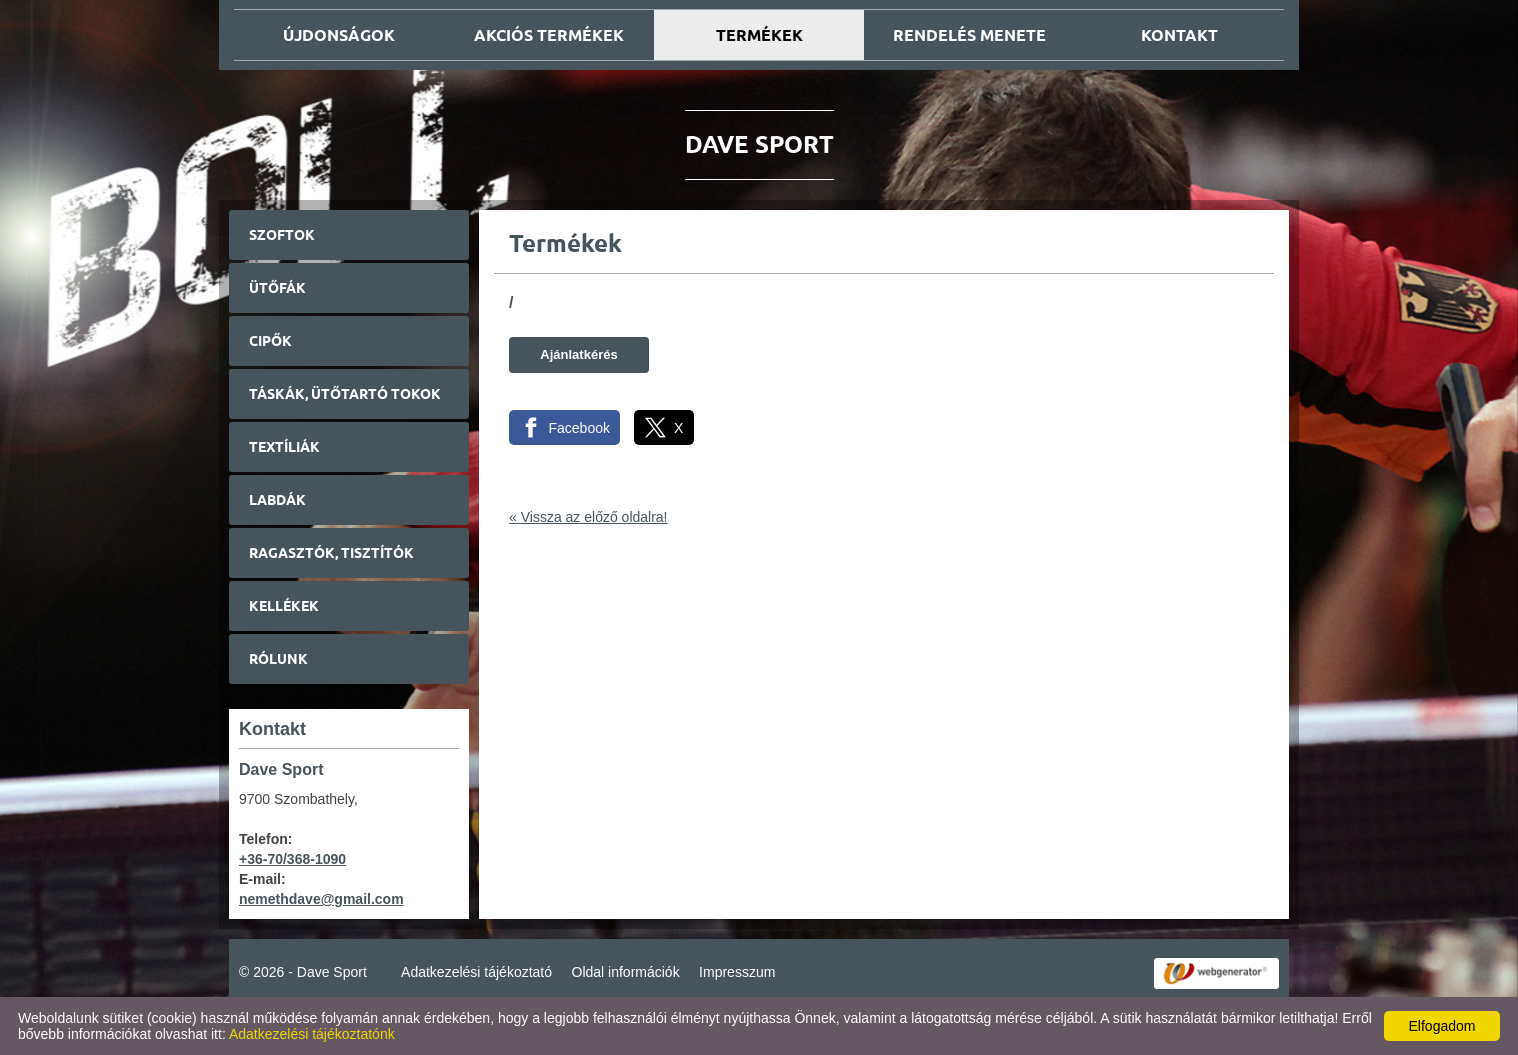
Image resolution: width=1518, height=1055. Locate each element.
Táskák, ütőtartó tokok (345, 394)
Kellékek (284, 606)
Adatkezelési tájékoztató (476, 972)
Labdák (277, 500)
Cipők (270, 341)
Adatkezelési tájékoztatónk (312, 1034)
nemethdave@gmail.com (321, 899)
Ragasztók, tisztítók (331, 553)
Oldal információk (626, 972)
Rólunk (278, 659)
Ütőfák (277, 288)
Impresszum (737, 972)
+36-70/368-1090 (292, 859)
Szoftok (282, 235)
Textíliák (284, 447)
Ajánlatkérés (578, 354)
